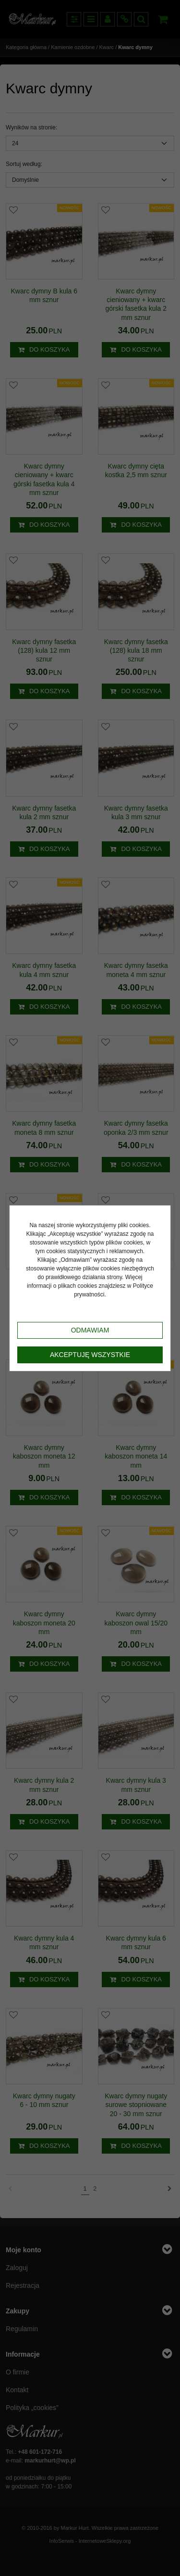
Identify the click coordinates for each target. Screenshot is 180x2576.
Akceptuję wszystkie (90, 1354)
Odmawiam (90, 1330)
